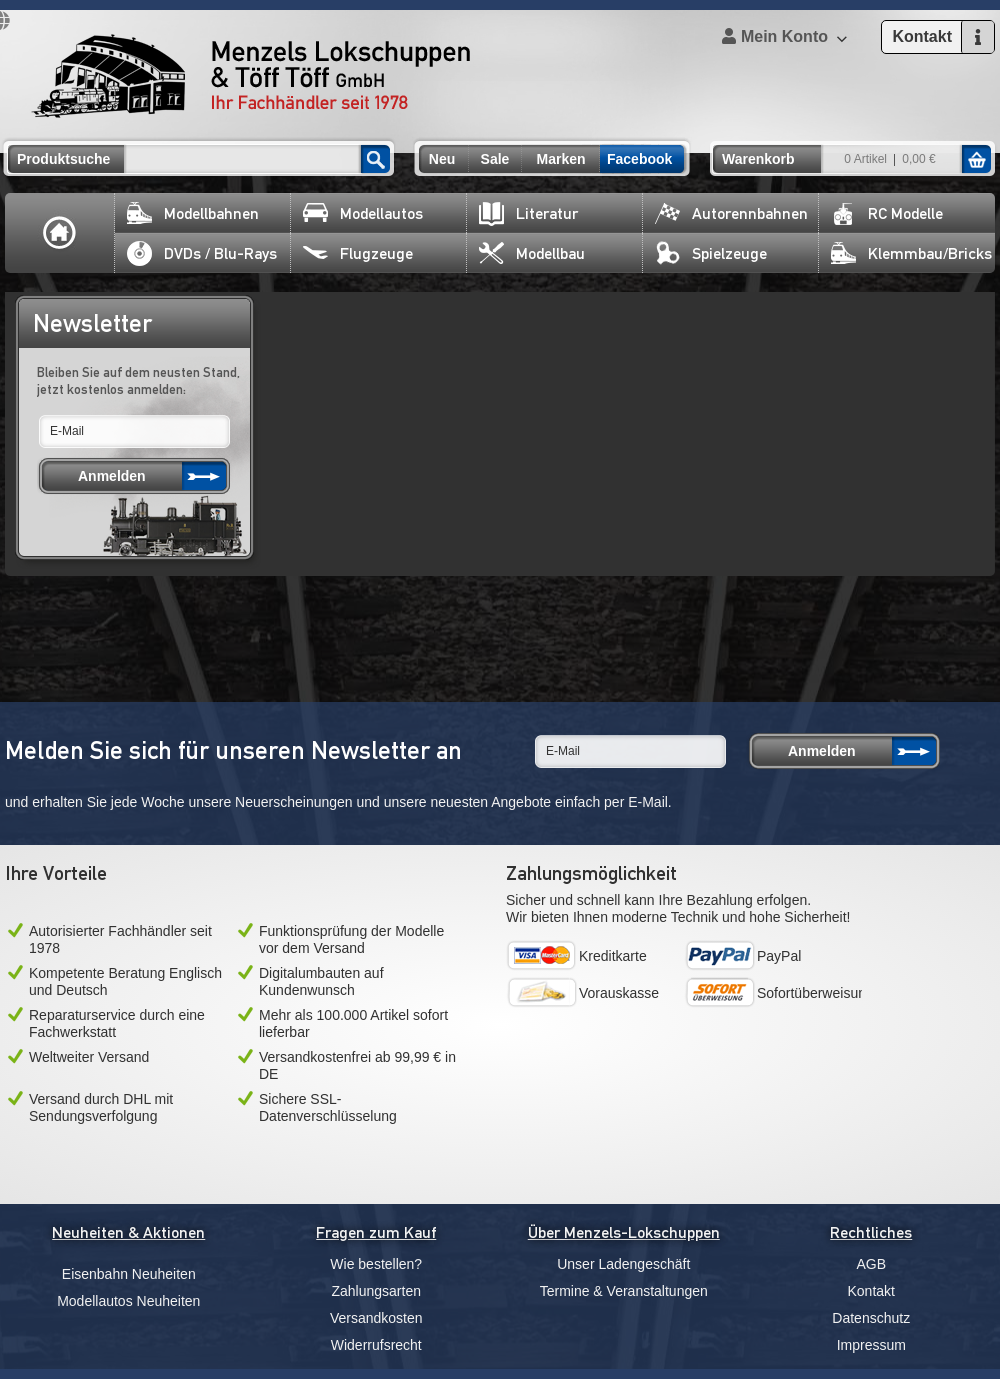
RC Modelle (887, 213)
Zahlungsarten (376, 1291)
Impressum (871, 1345)
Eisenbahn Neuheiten (129, 1274)
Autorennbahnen (731, 213)
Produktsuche (63, 159)
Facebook (639, 159)
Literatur (528, 213)
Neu (442, 159)
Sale (495, 159)
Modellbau (532, 253)
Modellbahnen (193, 213)
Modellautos (363, 213)
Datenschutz (871, 1318)
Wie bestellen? (376, 1264)
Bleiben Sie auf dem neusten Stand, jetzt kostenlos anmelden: (138, 380)
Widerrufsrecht (376, 1345)
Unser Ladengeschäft (623, 1264)
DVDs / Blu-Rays (202, 253)
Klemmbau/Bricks (911, 253)
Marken (560, 159)
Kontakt (871, 1291)
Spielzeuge (711, 253)
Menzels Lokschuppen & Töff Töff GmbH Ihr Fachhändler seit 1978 (251, 76)
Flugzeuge (358, 253)
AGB (871, 1264)
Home (60, 233)
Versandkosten (376, 1318)
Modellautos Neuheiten (128, 1301)
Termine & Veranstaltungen (624, 1291)
